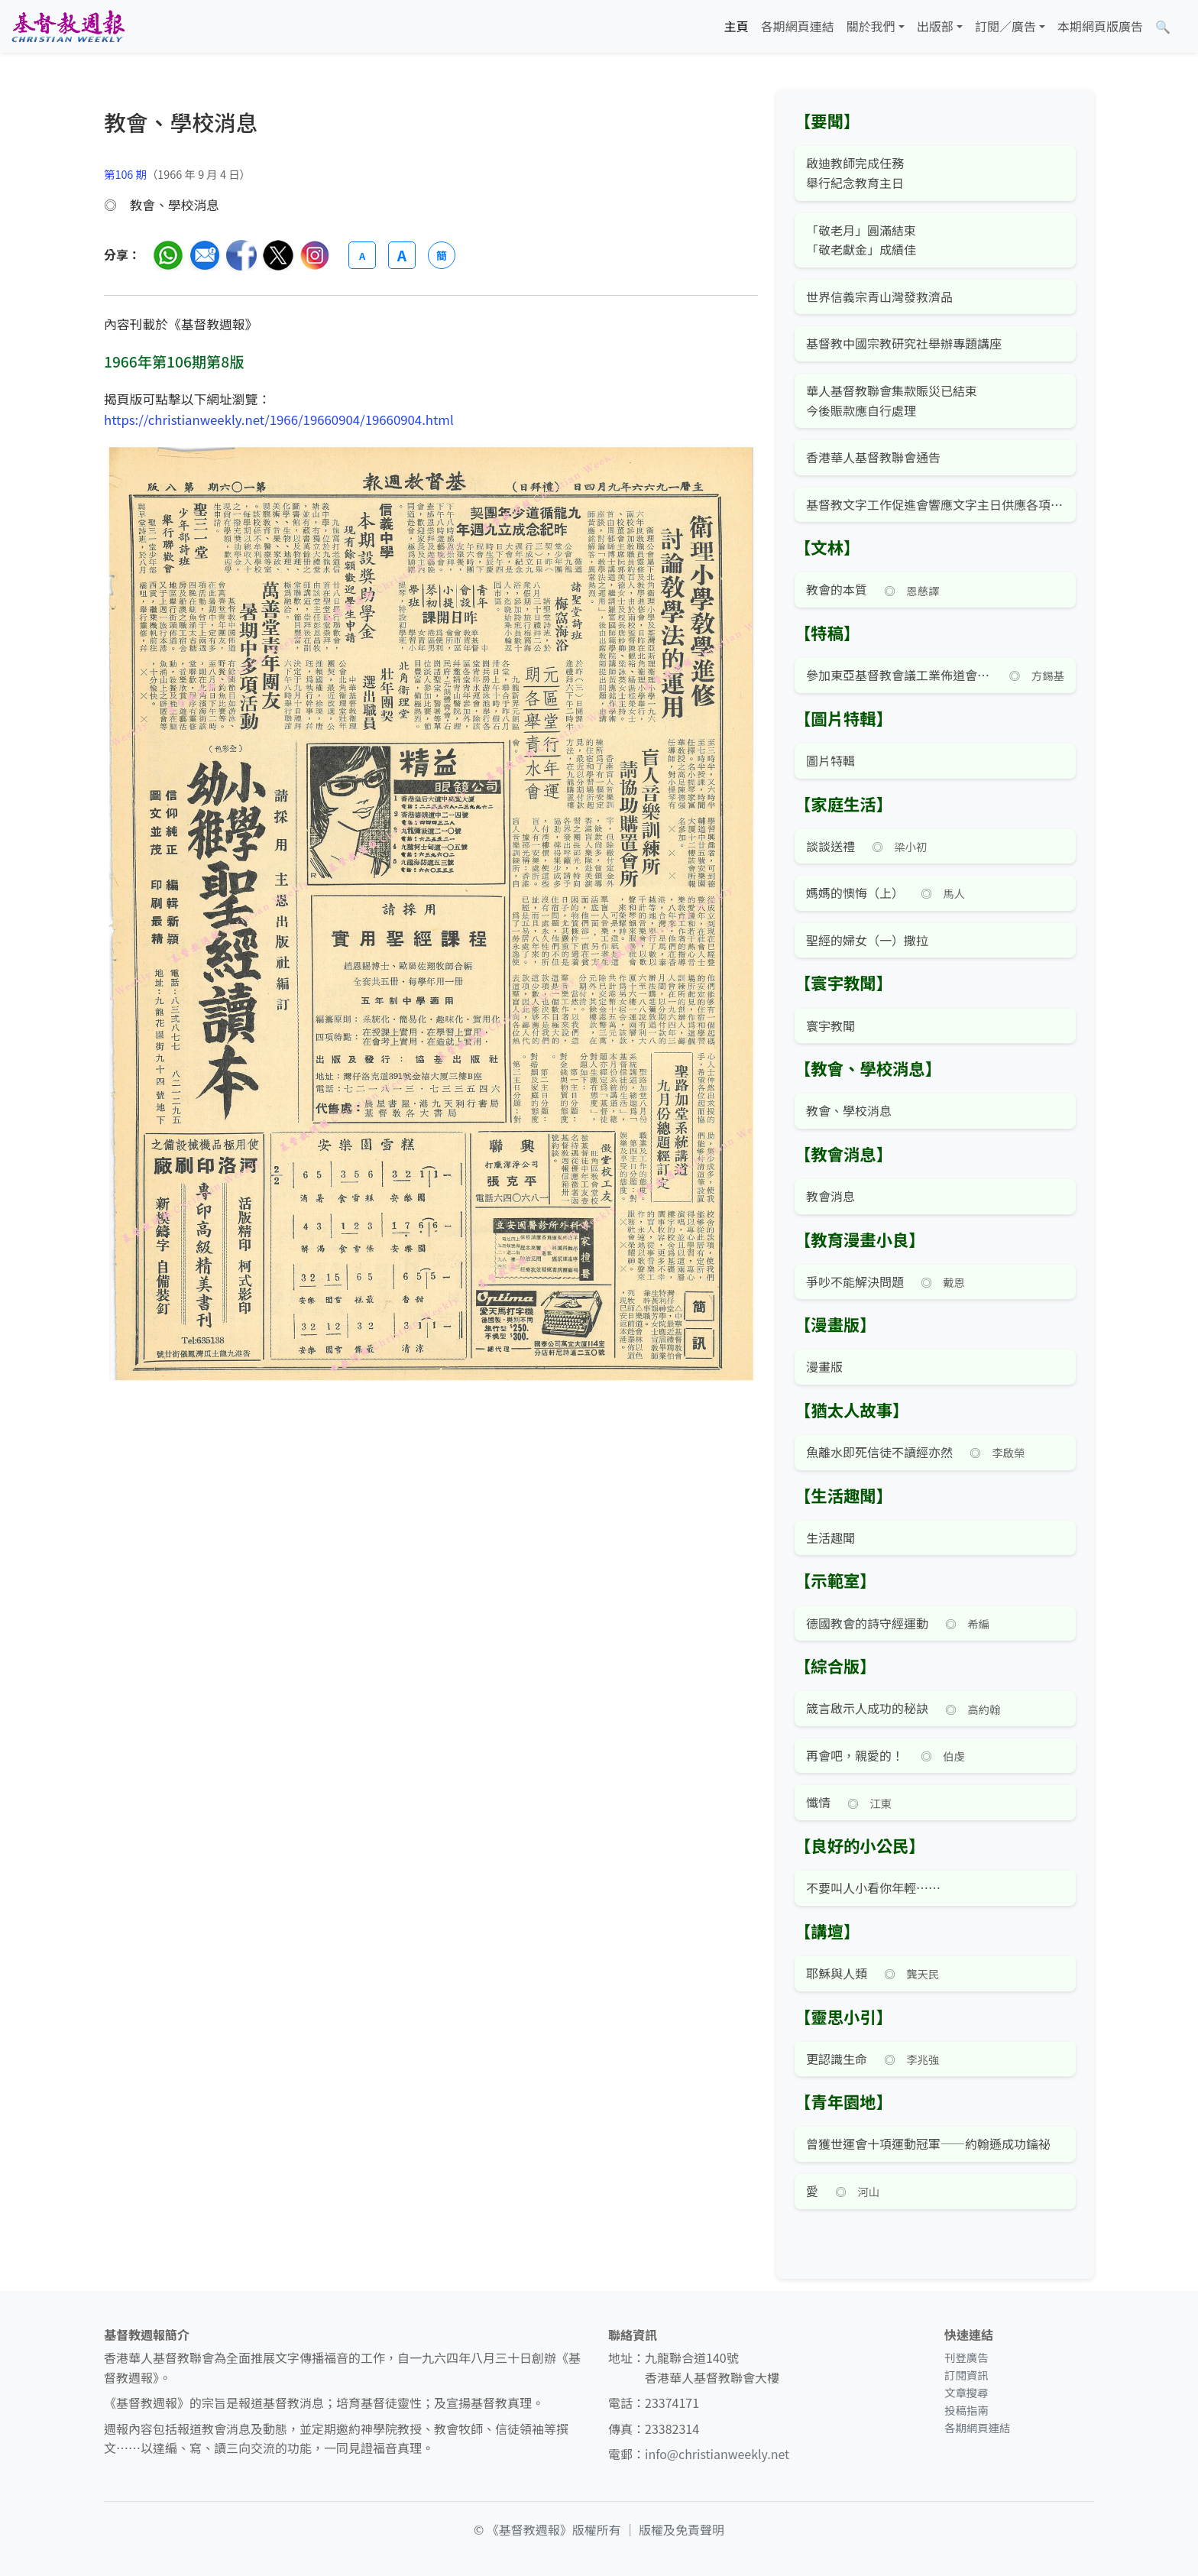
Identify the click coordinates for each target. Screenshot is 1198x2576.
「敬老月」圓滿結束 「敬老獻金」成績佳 (861, 240)
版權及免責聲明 (681, 2529)
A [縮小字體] (362, 255)
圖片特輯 (830, 760)
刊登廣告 (966, 2357)
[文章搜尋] (1163, 27)
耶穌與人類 (836, 1973)
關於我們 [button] (871, 26)
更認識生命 (836, 2058)
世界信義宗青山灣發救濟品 (879, 296)
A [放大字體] (401, 255)
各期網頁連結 (797, 26)
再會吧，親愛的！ (855, 1755)
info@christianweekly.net (717, 2454)
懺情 (818, 1802)
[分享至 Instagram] (315, 255)
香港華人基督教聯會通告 (873, 457)
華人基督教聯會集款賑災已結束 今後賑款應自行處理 (891, 400)
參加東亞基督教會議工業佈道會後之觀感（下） (899, 675)
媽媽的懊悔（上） (855, 892)
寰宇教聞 (830, 1025)
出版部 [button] (935, 26)
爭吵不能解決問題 (855, 1281)
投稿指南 (966, 2410)
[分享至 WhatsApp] (168, 255)
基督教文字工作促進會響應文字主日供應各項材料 (935, 504)
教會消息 (830, 1196)
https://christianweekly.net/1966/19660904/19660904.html (279, 419)
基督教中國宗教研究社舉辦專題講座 (904, 343)
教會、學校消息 (849, 1110)
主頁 (736, 26)
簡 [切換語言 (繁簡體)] (441, 255)
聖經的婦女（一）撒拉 (867, 940)
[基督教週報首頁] (68, 26)
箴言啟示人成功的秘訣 (867, 1708)
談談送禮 (830, 846)
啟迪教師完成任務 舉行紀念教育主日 (855, 173)
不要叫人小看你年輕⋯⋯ (873, 1887)
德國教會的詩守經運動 (867, 1623)
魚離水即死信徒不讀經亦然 (879, 1452)
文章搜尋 (966, 2392)
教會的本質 (836, 589)
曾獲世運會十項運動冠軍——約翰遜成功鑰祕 (928, 2143)
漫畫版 (824, 1366)
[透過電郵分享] (204, 255)
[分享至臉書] (241, 255)
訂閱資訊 (966, 2375)
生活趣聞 (830, 1537)
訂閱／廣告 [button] (1005, 26)
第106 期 (125, 174)
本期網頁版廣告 (1100, 26)
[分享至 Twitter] (278, 255)
